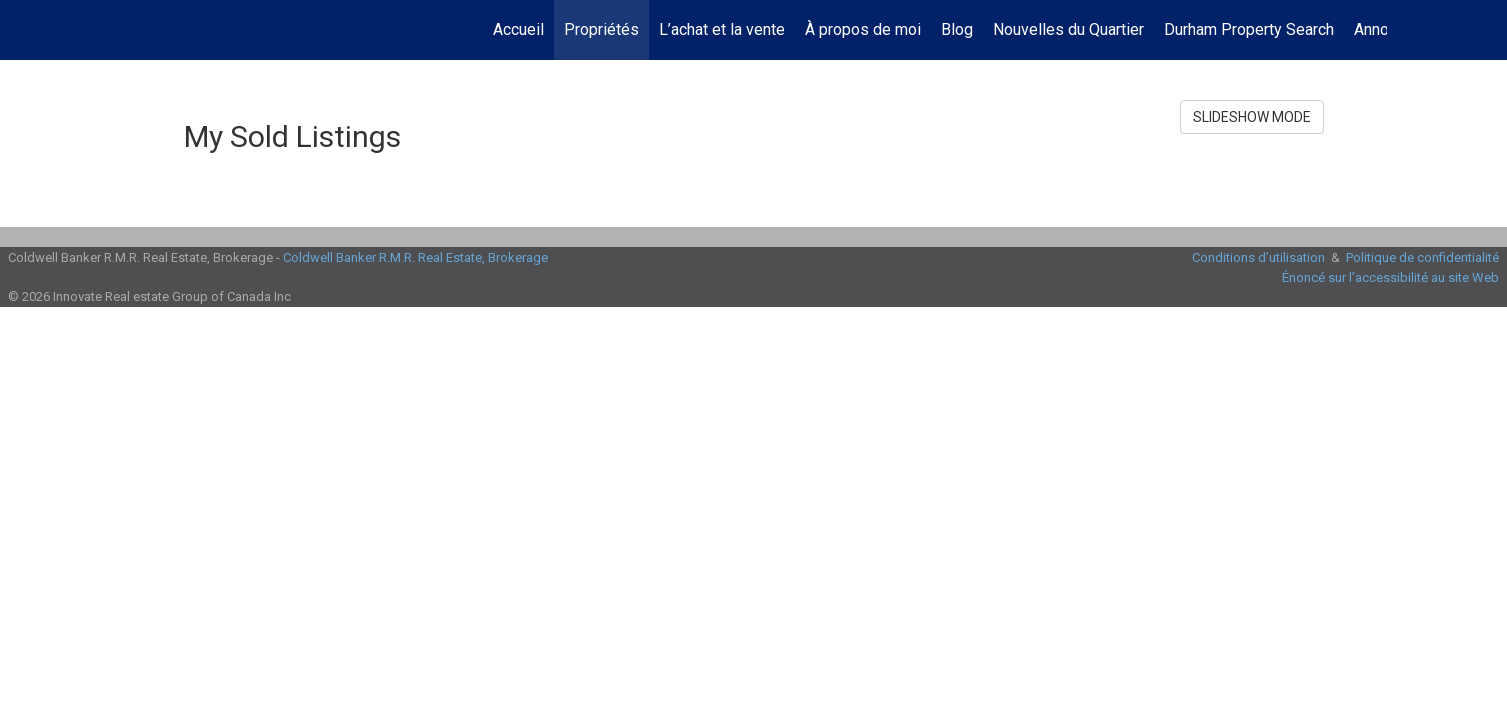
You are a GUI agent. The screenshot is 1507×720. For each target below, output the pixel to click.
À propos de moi (863, 29)
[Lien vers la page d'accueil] (25, 30)
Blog (957, 29)
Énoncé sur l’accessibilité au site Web (1390, 277)
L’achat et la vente (722, 29)
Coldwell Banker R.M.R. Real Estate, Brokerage (415, 257)
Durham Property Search (1249, 29)
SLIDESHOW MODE (1252, 117)
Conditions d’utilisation (1258, 257)
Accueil (518, 29)
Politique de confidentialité (1422, 257)
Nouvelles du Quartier (1068, 29)
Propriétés (601, 29)
